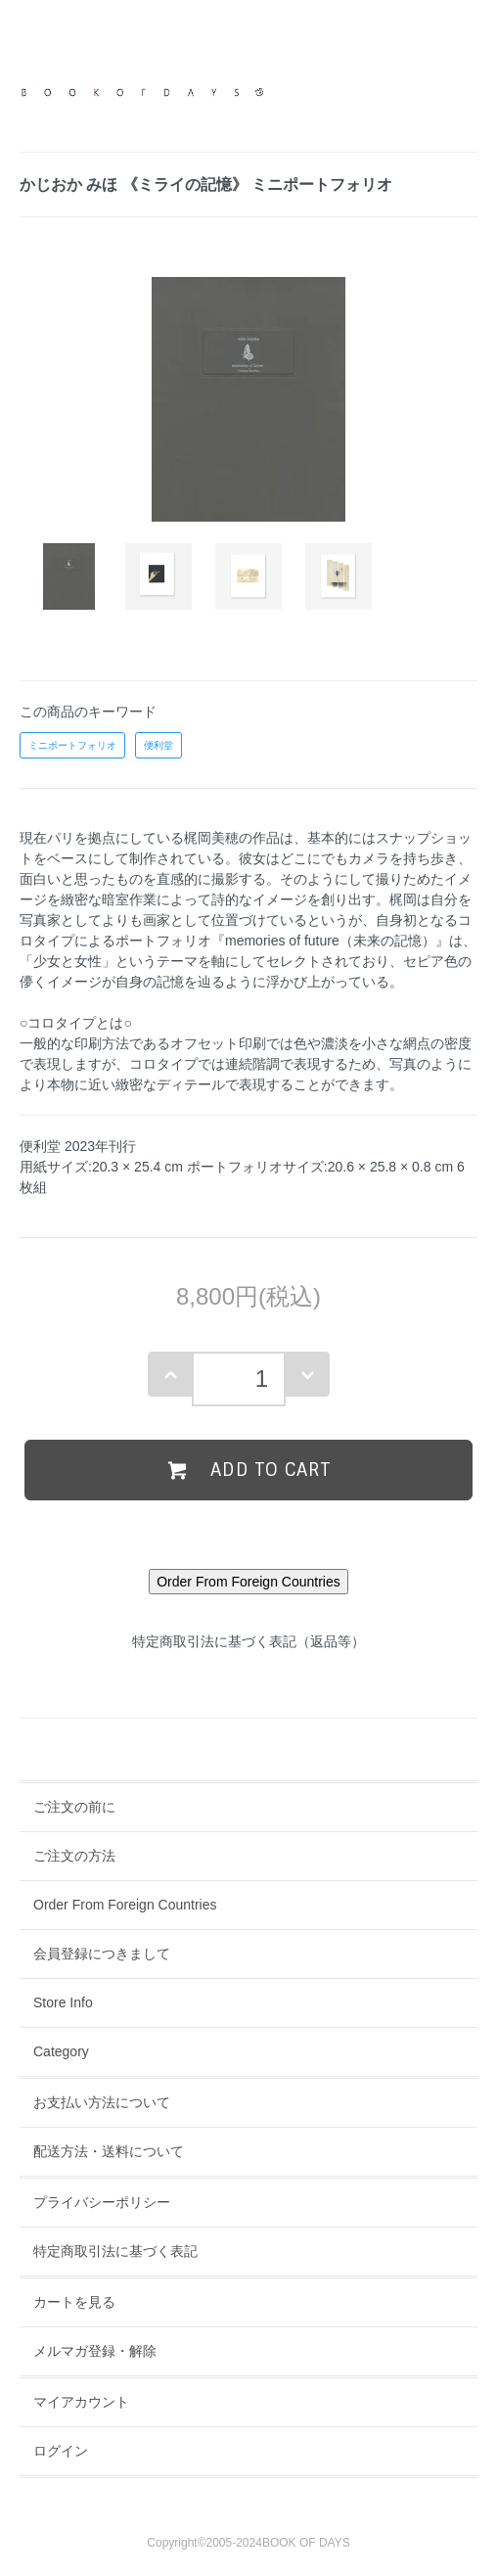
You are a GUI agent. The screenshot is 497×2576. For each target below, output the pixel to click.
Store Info (63, 2002)
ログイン (60, 2451)
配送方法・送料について (108, 2151)
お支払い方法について (101, 2102)
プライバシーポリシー (101, 2202)
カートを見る (74, 2302)
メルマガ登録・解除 (95, 2351)
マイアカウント (81, 2402)
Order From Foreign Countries (125, 1904)
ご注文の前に (74, 1807)
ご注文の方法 (74, 1855)
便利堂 (158, 745)
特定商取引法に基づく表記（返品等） (248, 1641)
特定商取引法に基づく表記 (115, 2251)
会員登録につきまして (101, 1953)
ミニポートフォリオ (72, 745)
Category (61, 2051)
